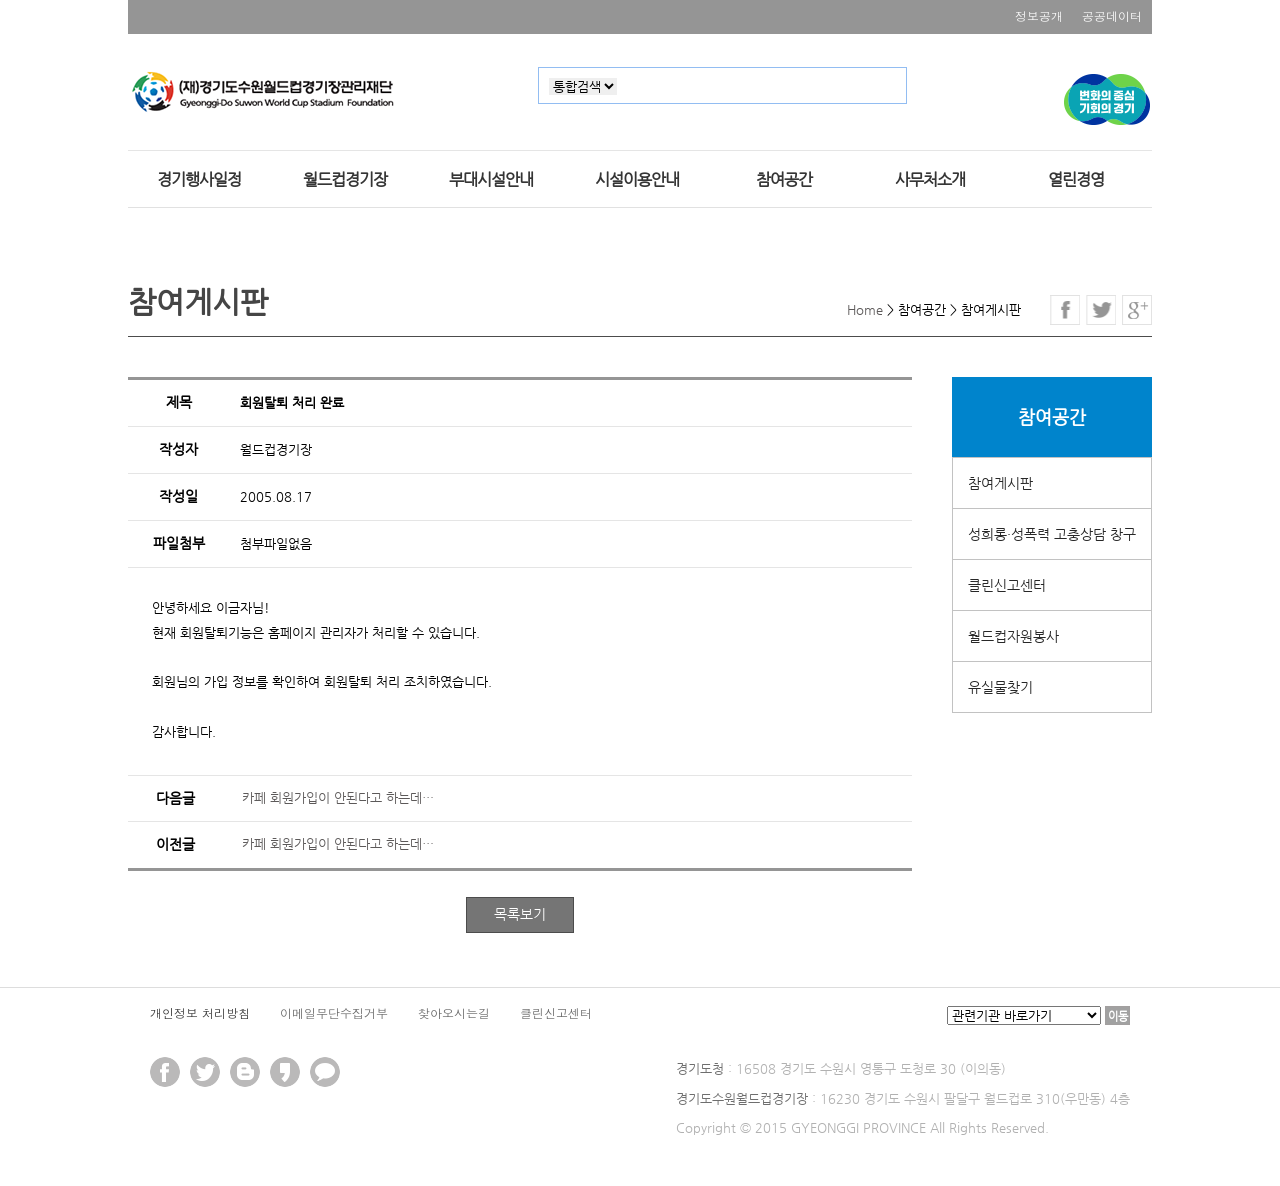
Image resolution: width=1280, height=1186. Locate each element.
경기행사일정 (199, 180)
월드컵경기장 (345, 180)
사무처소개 (930, 180)
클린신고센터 (1007, 585)
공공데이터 (1112, 15)
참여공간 (784, 180)
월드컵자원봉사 (1013, 636)
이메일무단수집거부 (334, 1012)
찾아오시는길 (454, 1012)
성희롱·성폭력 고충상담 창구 (1052, 534)
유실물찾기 (1000, 687)
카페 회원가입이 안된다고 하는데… (338, 797)
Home (865, 309)
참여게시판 (1000, 483)
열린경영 (1076, 180)
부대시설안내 (491, 180)
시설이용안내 (637, 180)
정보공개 (1039, 15)
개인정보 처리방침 (200, 1012)
